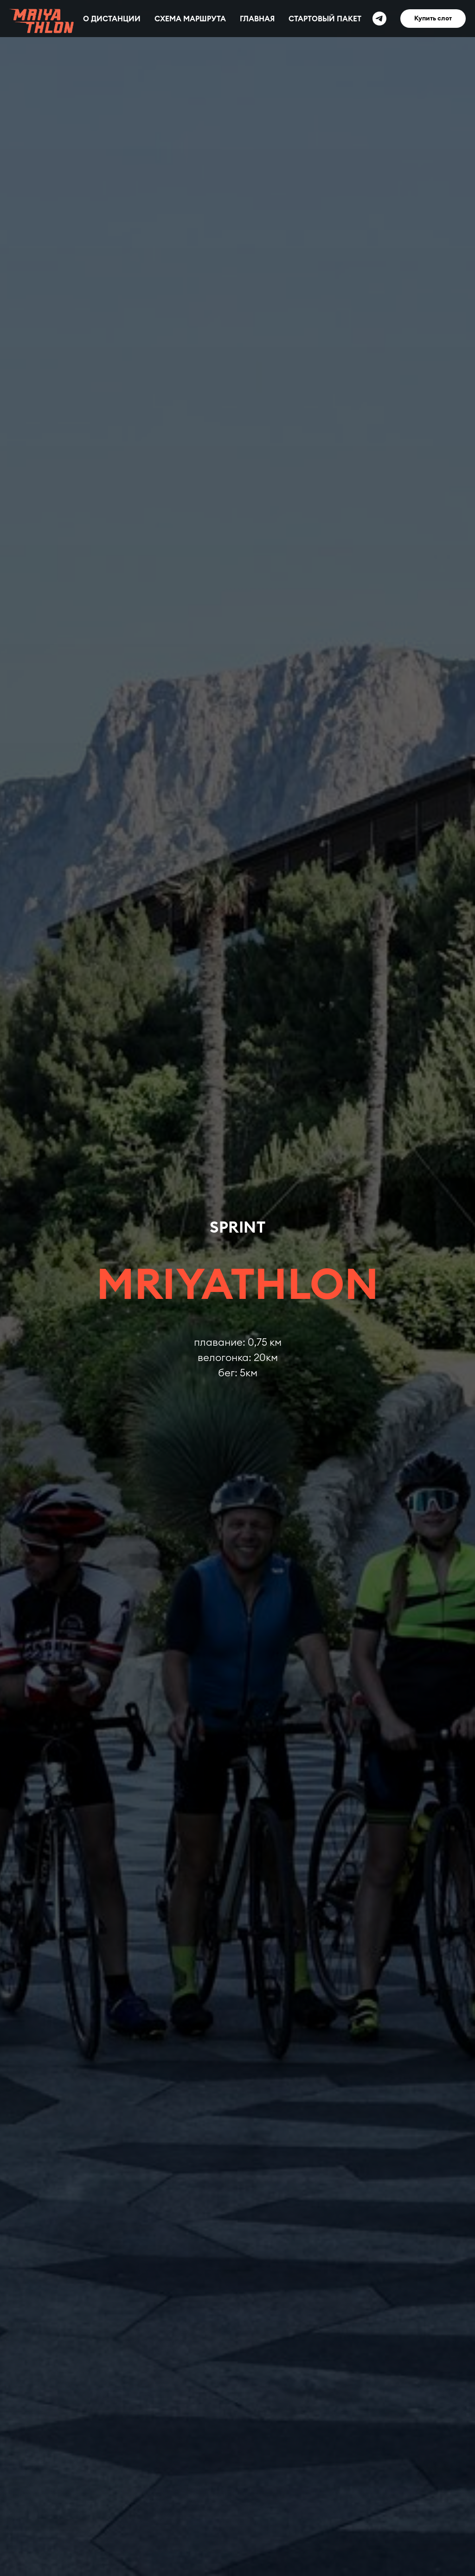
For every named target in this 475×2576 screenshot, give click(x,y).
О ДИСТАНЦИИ (112, 18)
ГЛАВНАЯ (257, 18)
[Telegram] (379, 18)
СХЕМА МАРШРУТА (190, 18)
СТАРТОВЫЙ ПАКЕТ (325, 18)
